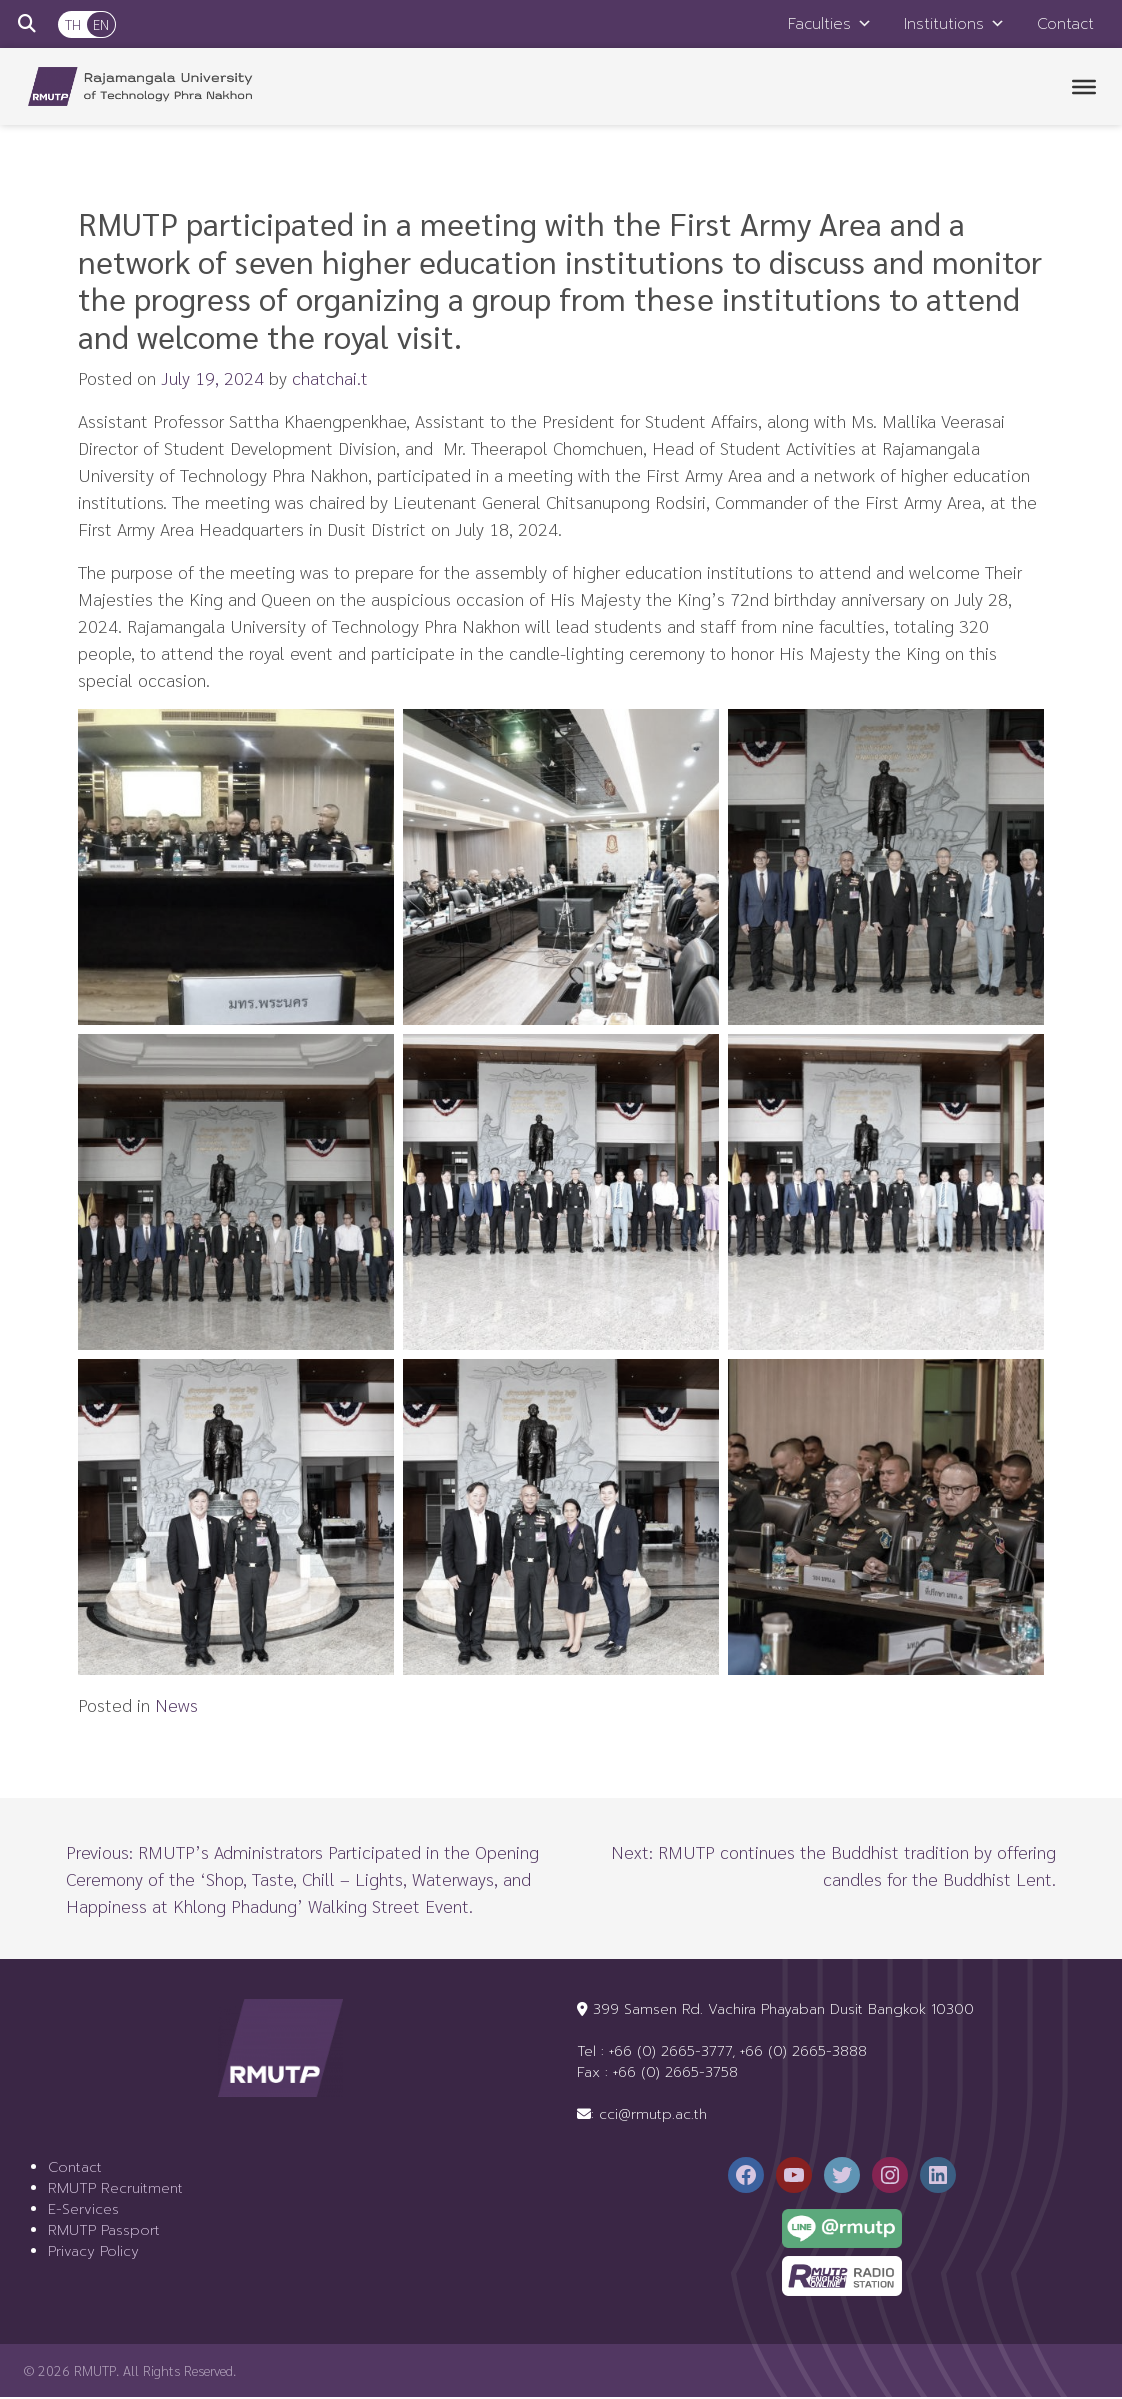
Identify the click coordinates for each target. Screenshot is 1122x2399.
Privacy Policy (93, 2253)
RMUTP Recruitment (115, 2190)
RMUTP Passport (104, 2232)
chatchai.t (330, 379)
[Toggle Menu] (1084, 88)
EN (101, 24)
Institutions (954, 24)
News (176, 1706)
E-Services (83, 2211)
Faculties (830, 24)
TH (73, 24)
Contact (1065, 24)
